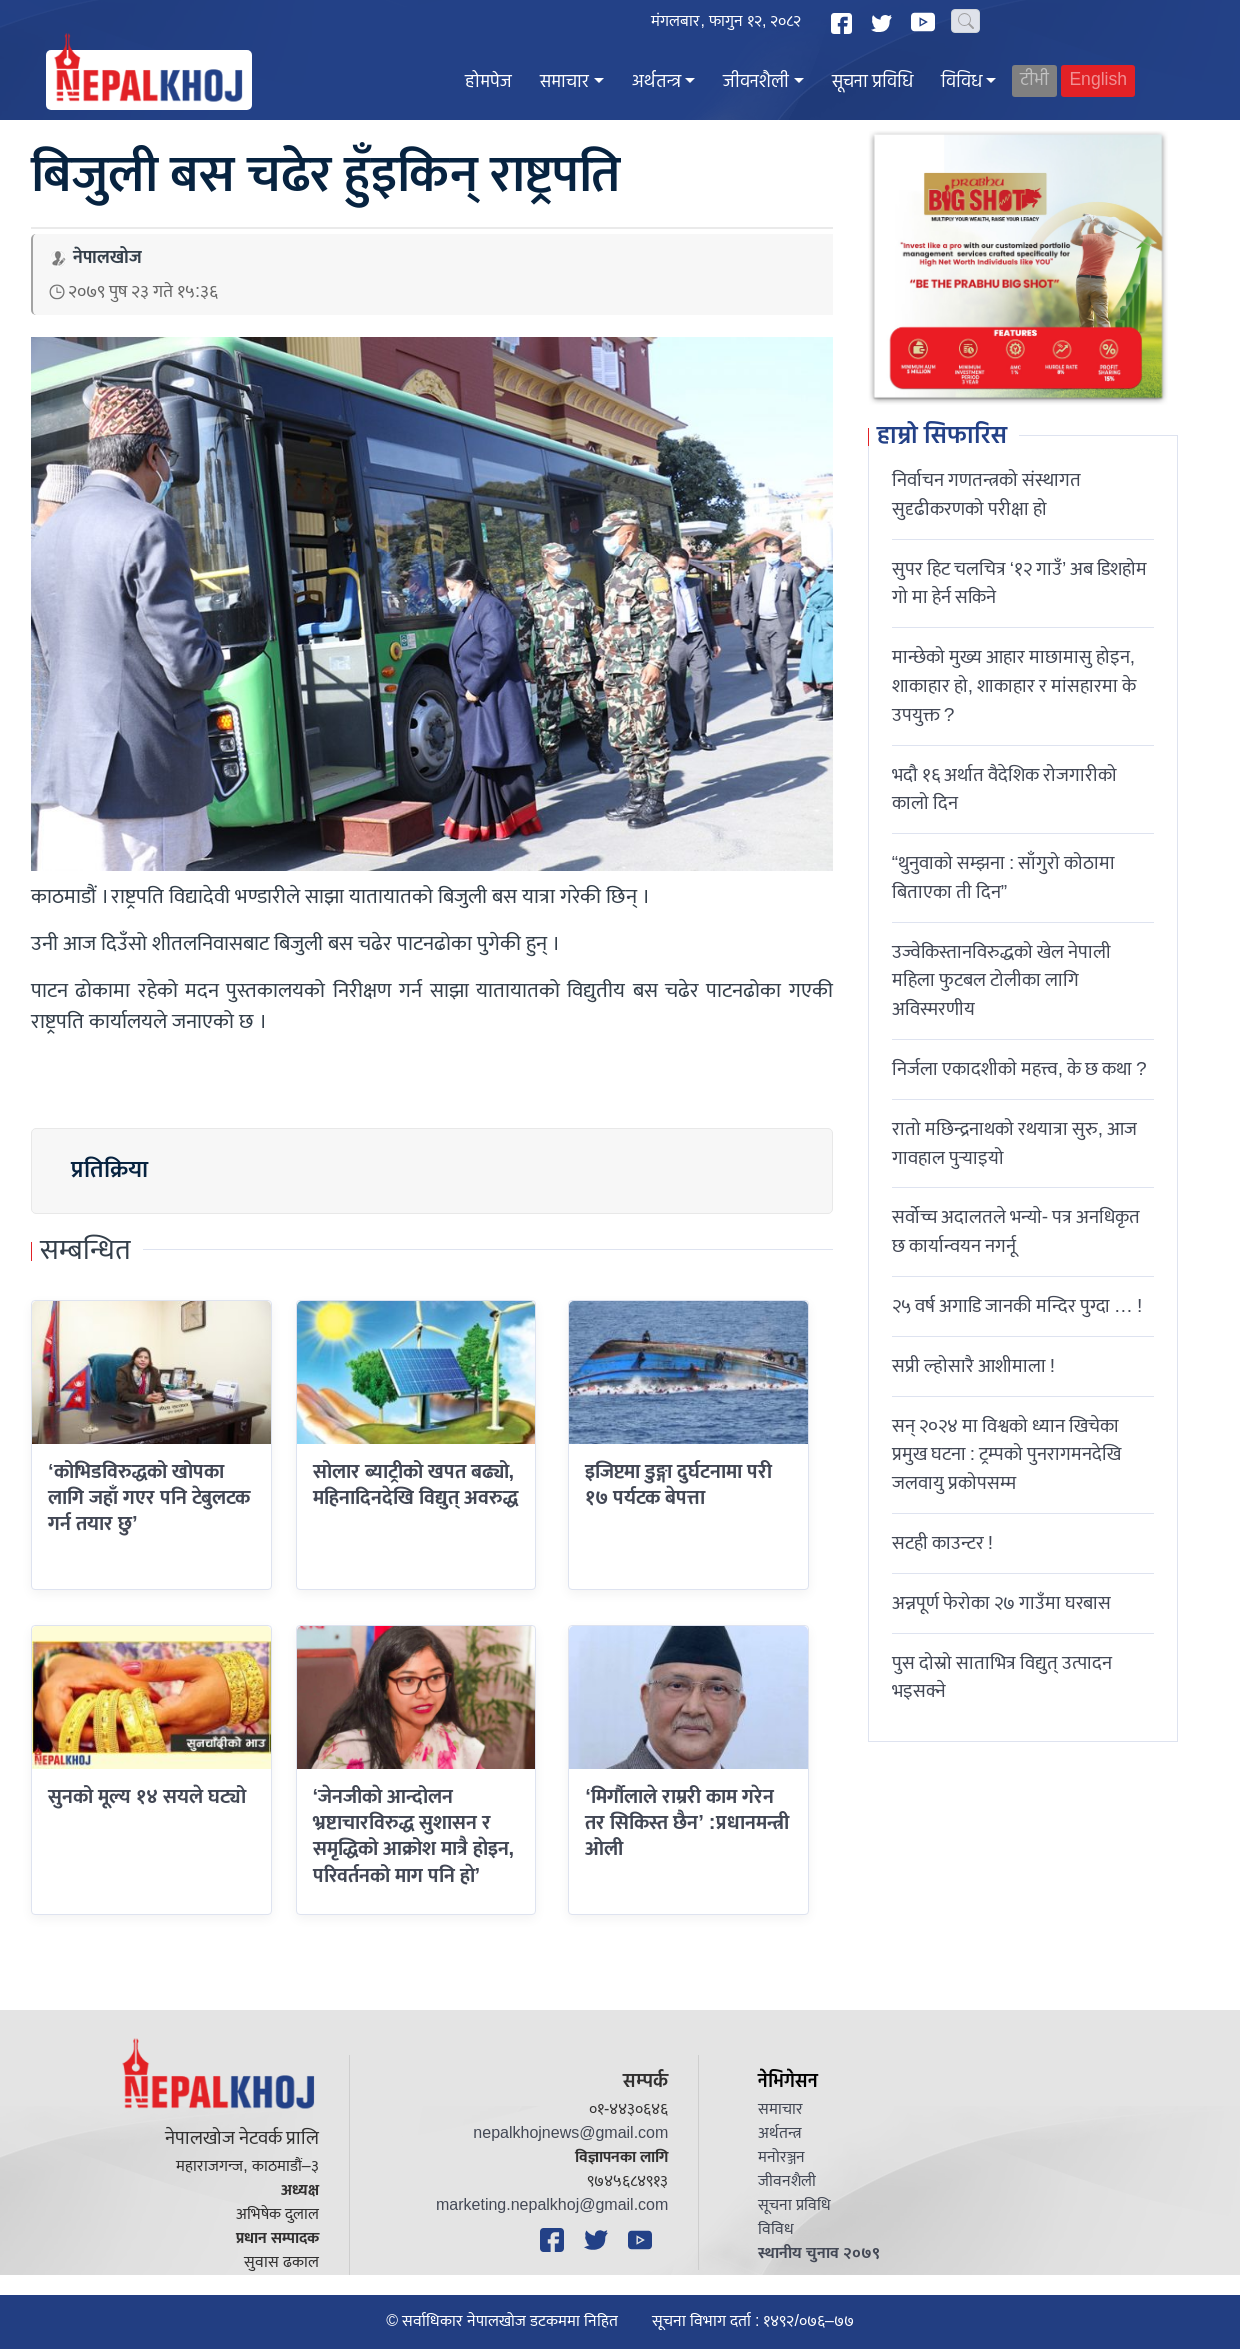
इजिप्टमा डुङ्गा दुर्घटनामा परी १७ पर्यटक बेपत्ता (678, 1485)
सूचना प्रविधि (872, 82)
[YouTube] (926, 22)
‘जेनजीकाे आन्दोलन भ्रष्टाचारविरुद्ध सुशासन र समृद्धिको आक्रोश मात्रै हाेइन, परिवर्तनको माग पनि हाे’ (414, 1836)
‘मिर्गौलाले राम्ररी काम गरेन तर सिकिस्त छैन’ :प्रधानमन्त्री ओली (686, 1823)
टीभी (1034, 80)
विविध (961, 82)
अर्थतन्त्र (656, 82)
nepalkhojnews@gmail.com (570, 2133)
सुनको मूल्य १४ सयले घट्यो (147, 1797)
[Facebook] (844, 23)
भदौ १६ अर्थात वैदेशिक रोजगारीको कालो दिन (1004, 789)
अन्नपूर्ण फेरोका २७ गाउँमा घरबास (1001, 1603)
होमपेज (488, 82)
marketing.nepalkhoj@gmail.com (552, 2205)
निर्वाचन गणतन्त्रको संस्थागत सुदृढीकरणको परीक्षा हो (986, 494)
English (1098, 80)
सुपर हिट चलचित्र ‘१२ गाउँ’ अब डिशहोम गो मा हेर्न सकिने (1020, 583)
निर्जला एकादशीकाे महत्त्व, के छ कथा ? (1019, 1069)
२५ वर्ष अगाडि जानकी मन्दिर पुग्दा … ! (1017, 1306)
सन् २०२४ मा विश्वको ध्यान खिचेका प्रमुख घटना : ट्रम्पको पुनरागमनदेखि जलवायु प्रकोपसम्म (1006, 1455)
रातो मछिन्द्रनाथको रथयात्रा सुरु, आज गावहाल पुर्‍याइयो (1014, 1143)
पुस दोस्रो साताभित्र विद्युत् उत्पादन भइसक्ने (1002, 1677)
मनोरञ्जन (781, 2157)
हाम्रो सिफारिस (942, 437)
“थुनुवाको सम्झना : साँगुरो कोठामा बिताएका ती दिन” (1004, 877)
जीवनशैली (756, 82)
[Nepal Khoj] (149, 80)
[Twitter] (884, 23)
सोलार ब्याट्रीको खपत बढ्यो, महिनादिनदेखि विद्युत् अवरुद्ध (415, 1485)
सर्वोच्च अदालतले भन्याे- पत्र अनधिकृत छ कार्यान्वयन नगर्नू (1016, 1231)
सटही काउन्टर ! (942, 1543)
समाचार (564, 82)
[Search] (965, 21)
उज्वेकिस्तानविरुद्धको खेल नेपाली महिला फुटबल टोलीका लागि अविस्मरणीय (1001, 981)
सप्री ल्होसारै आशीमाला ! (973, 1366)
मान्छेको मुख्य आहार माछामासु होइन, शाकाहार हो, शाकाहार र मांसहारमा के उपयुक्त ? (1014, 686)
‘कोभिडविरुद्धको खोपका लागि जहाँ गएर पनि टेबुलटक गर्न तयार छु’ (149, 1498)
